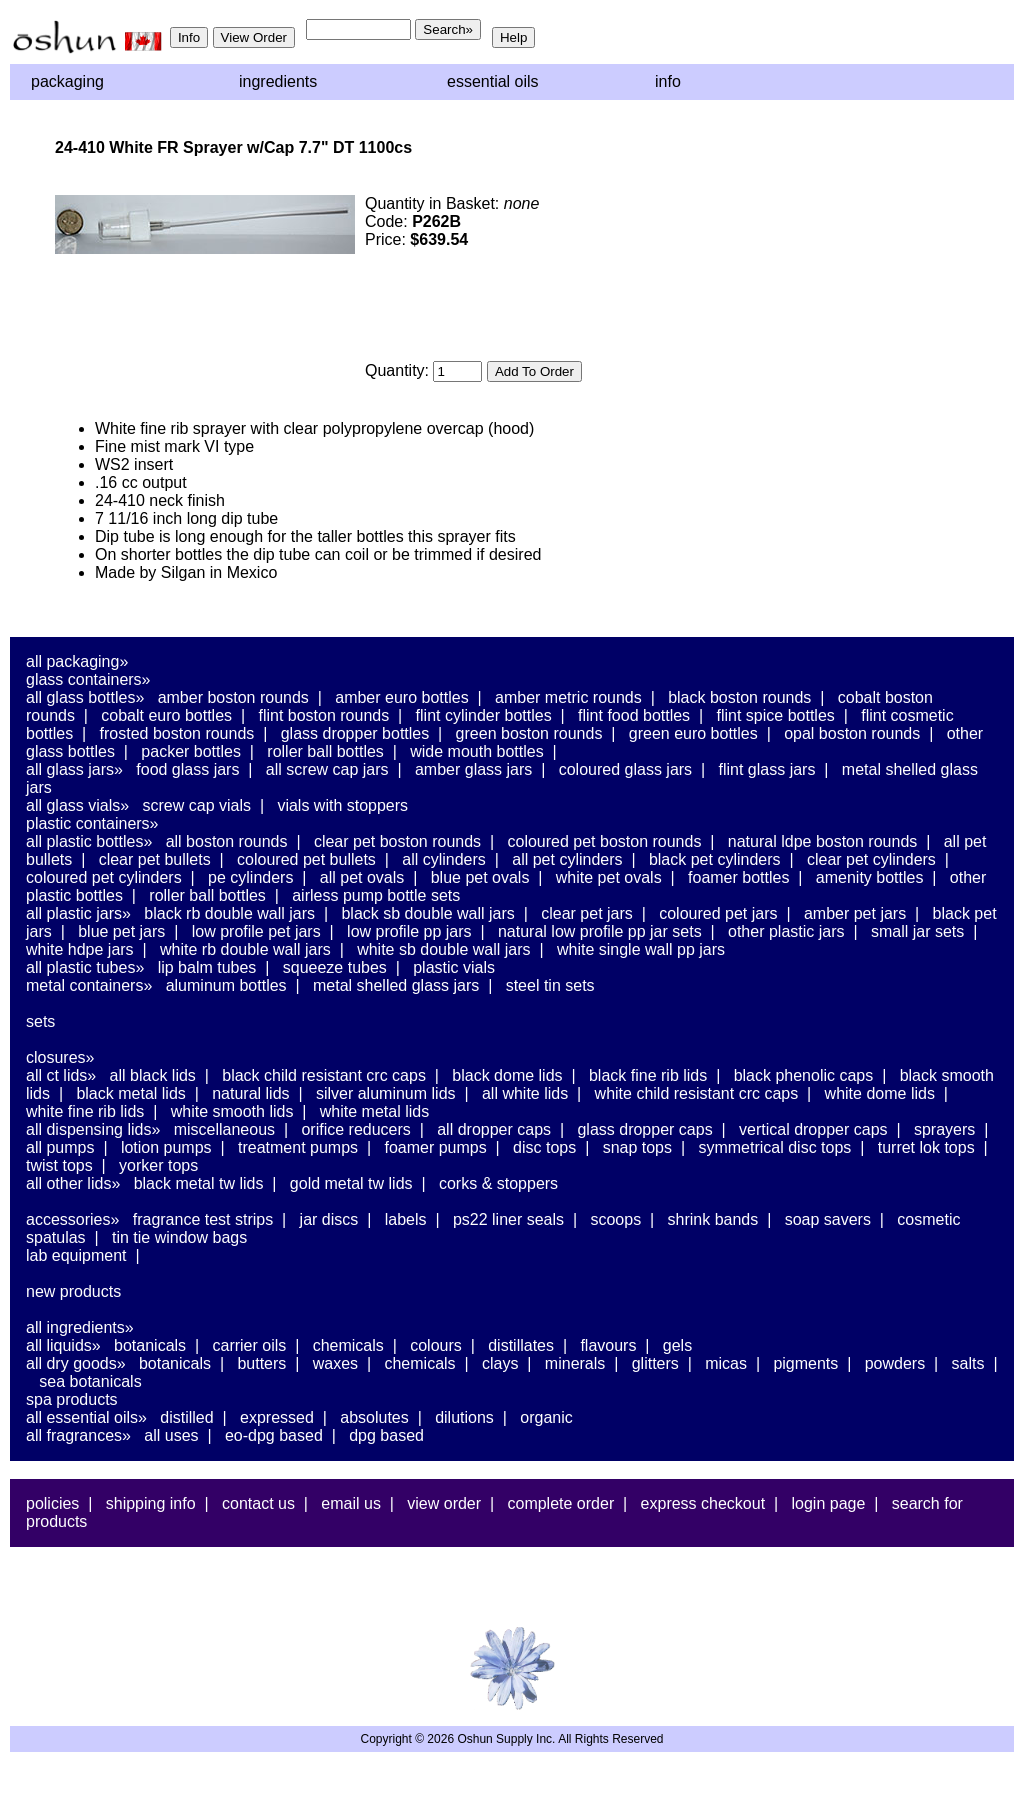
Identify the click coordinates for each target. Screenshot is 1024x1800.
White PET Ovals (609, 877)
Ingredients (278, 81)
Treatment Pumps (298, 1147)
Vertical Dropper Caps (813, 1129)
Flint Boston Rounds (323, 715)
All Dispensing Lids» (93, 1129)
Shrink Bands (713, 1219)
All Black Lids (153, 1075)
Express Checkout (703, 1503)
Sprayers (944, 1129)
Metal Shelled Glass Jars (396, 985)
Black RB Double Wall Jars (229, 913)
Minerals (575, 1363)
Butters (261, 1363)
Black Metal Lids (130, 1093)
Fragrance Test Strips (203, 1219)
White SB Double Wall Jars (443, 949)
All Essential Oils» (86, 1417)
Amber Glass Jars (473, 769)
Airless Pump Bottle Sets (376, 895)
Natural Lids (250, 1093)
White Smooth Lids (232, 1111)
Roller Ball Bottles (325, 751)
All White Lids (525, 1093)
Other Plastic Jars (786, 931)
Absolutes (374, 1417)
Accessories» (72, 1219)
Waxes (335, 1363)
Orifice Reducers (355, 1129)
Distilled (186, 1417)
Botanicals (150, 1345)
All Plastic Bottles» (89, 841)
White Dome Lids (880, 1093)
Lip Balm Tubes (207, 967)
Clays (500, 1363)
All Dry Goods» (76, 1363)
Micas (726, 1363)
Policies (52, 1503)
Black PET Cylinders (715, 859)
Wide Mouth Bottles (476, 751)
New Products (73, 1291)
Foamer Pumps (435, 1147)
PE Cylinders (250, 877)
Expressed (277, 1417)
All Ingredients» (80, 1327)
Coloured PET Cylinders (104, 877)
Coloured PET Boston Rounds (605, 841)
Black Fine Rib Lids (648, 1075)
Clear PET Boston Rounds (397, 841)
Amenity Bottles (870, 877)
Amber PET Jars (855, 913)
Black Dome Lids (507, 1075)
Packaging (67, 81)
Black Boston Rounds (739, 697)
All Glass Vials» (77, 805)
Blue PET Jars (121, 931)
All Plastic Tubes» (85, 967)
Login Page (829, 1503)
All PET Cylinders (567, 859)
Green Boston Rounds (529, 733)
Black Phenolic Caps (804, 1075)
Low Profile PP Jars (409, 931)
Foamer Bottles (738, 877)
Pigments (805, 1363)
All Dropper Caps (494, 1129)
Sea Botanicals (90, 1381)
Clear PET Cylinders (871, 859)
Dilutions (464, 1417)
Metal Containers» (89, 985)
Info (668, 81)
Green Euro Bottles (693, 733)
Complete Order (560, 1503)
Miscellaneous (224, 1129)
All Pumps (60, 1147)
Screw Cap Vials (197, 805)
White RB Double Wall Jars (245, 949)
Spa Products (72, 1399)
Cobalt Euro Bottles (166, 715)
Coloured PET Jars (718, 913)
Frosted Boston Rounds (177, 733)
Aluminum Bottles (226, 985)
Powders (895, 1363)
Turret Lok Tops (926, 1147)
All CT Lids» (61, 1075)
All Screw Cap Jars (327, 769)
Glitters (655, 1363)
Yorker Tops (158, 1165)
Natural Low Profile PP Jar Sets (600, 931)
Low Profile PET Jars (256, 931)
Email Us (351, 1503)
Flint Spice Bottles (776, 715)
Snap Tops (637, 1147)
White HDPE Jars (80, 949)
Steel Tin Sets (550, 985)
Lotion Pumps (166, 1147)
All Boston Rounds (227, 841)
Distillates (521, 1345)
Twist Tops (59, 1165)
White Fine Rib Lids (85, 1111)
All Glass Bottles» (85, 697)
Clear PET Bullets (155, 859)
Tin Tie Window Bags (179, 1237)
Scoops (615, 1219)
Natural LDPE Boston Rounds (822, 841)
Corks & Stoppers (498, 1183)
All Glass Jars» (74, 769)
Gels (677, 1345)
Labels (406, 1219)
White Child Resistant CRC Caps (697, 1093)
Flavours (608, 1345)
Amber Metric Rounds (568, 697)
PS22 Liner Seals (508, 1219)
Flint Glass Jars (767, 769)
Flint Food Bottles (634, 715)
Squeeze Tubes (335, 967)
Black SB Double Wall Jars (427, 913)
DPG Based (386, 1435)
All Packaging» (77, 661)
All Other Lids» (73, 1183)
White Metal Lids (374, 1111)
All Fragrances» (78, 1435)
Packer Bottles (191, 751)
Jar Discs (329, 1219)
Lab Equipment (76, 1255)
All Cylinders (444, 859)
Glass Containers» (88, 679)
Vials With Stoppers (342, 805)
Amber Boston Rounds (233, 697)
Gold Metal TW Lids (351, 1183)
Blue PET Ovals (480, 877)
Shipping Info (151, 1503)
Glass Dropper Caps (644, 1129)
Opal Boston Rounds (852, 733)
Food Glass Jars (187, 769)
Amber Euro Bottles (401, 697)
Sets (40, 1021)
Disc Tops (544, 1147)
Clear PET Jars (587, 913)
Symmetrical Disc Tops (774, 1147)
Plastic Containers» (92, 823)
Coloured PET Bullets (306, 859)
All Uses (171, 1435)
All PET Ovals (362, 877)
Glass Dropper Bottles (355, 733)
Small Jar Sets (917, 931)
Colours (436, 1345)
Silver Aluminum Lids (386, 1093)
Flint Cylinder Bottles (484, 715)
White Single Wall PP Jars (641, 949)
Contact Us (258, 1503)
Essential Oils (493, 81)
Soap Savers (828, 1219)
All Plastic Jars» (78, 913)
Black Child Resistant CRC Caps (324, 1075)
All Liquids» (63, 1345)
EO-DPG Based (274, 1435)
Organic (546, 1417)
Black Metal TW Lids (199, 1183)
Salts (968, 1363)
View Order (444, 1503)
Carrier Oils (250, 1345)
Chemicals (348, 1345)
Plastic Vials (454, 967)
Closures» (60, 1057)
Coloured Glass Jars (625, 769)
